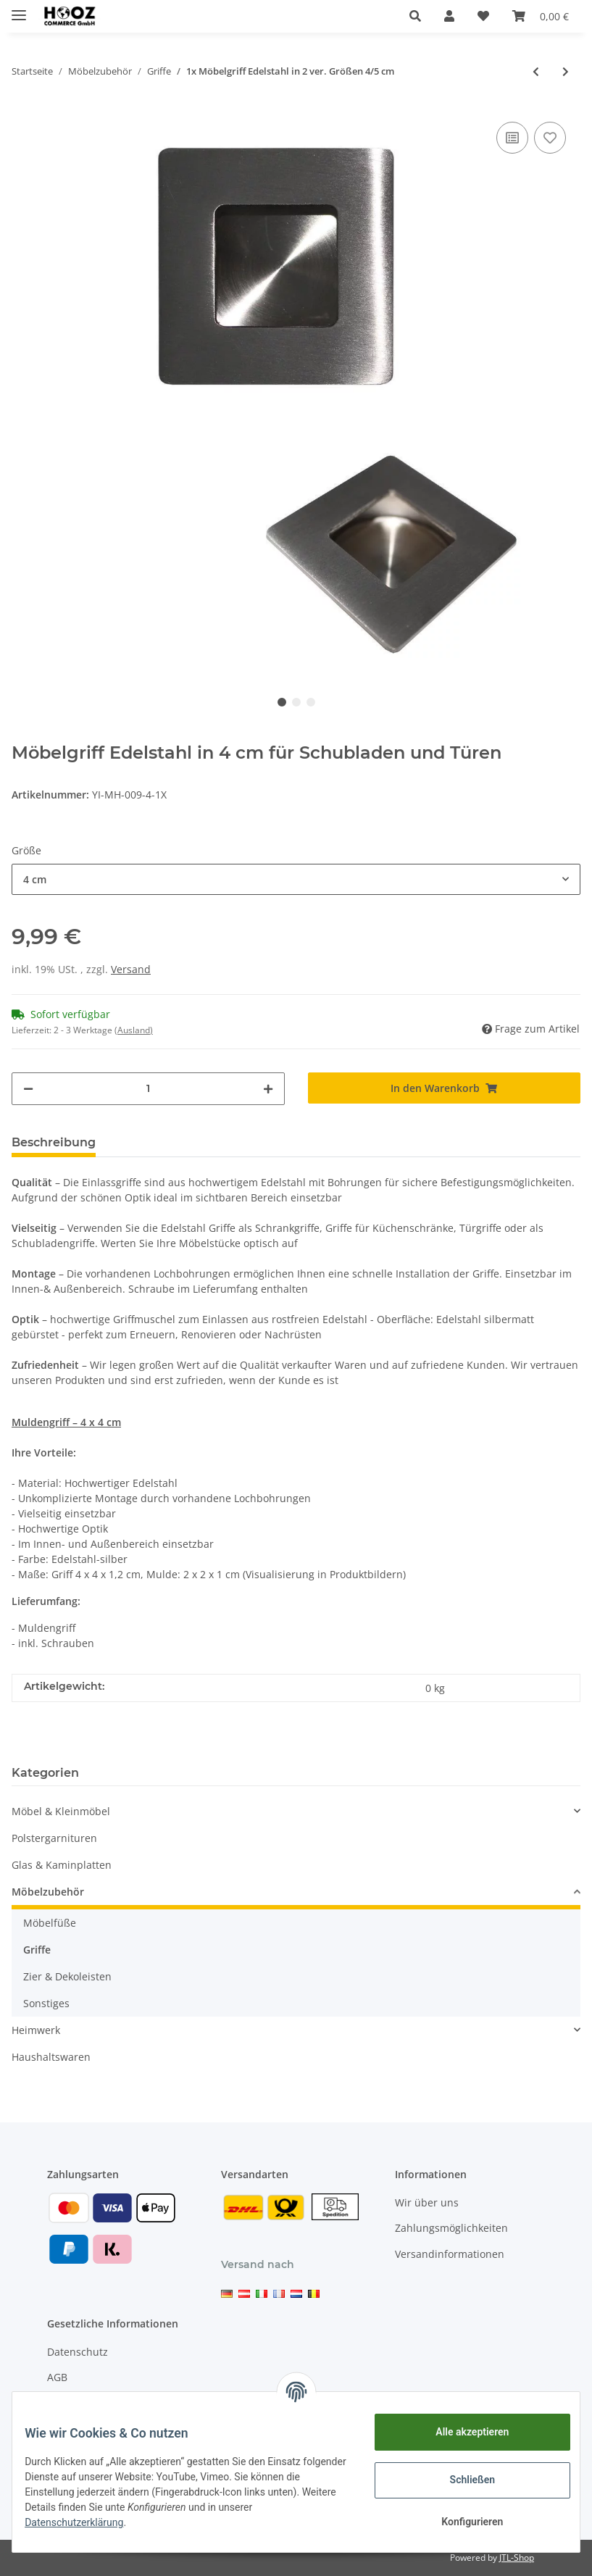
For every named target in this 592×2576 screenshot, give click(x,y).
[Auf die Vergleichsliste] (512, 138)
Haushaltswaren (51, 2057)
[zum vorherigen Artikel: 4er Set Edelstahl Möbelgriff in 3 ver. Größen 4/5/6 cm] (536, 71)
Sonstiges (46, 2003)
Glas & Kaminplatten (62, 1865)
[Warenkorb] (540, 15)
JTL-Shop (516, 2557)
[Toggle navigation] (19, 9)
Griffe (37, 1949)
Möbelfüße (49, 1923)
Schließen (462, 2479)
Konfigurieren (461, 2521)
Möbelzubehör (48, 1891)
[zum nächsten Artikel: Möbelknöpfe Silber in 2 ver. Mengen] (565, 71)
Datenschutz (77, 2352)
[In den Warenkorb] (444, 1088)
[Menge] (148, 1088)
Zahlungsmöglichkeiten (451, 2228)
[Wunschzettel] (483, 15)
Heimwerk (36, 2030)
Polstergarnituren (54, 1838)
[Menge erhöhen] (268, 1088)
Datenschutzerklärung (85, 2522)
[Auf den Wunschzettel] (550, 138)
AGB (57, 2377)
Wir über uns (427, 2202)
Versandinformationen (449, 2254)
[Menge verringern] (28, 1088)
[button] (415, 15)
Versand (131, 969)
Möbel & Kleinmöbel (61, 1811)
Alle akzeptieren (461, 2432)
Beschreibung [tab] (54, 1142)
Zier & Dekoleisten (67, 1976)
